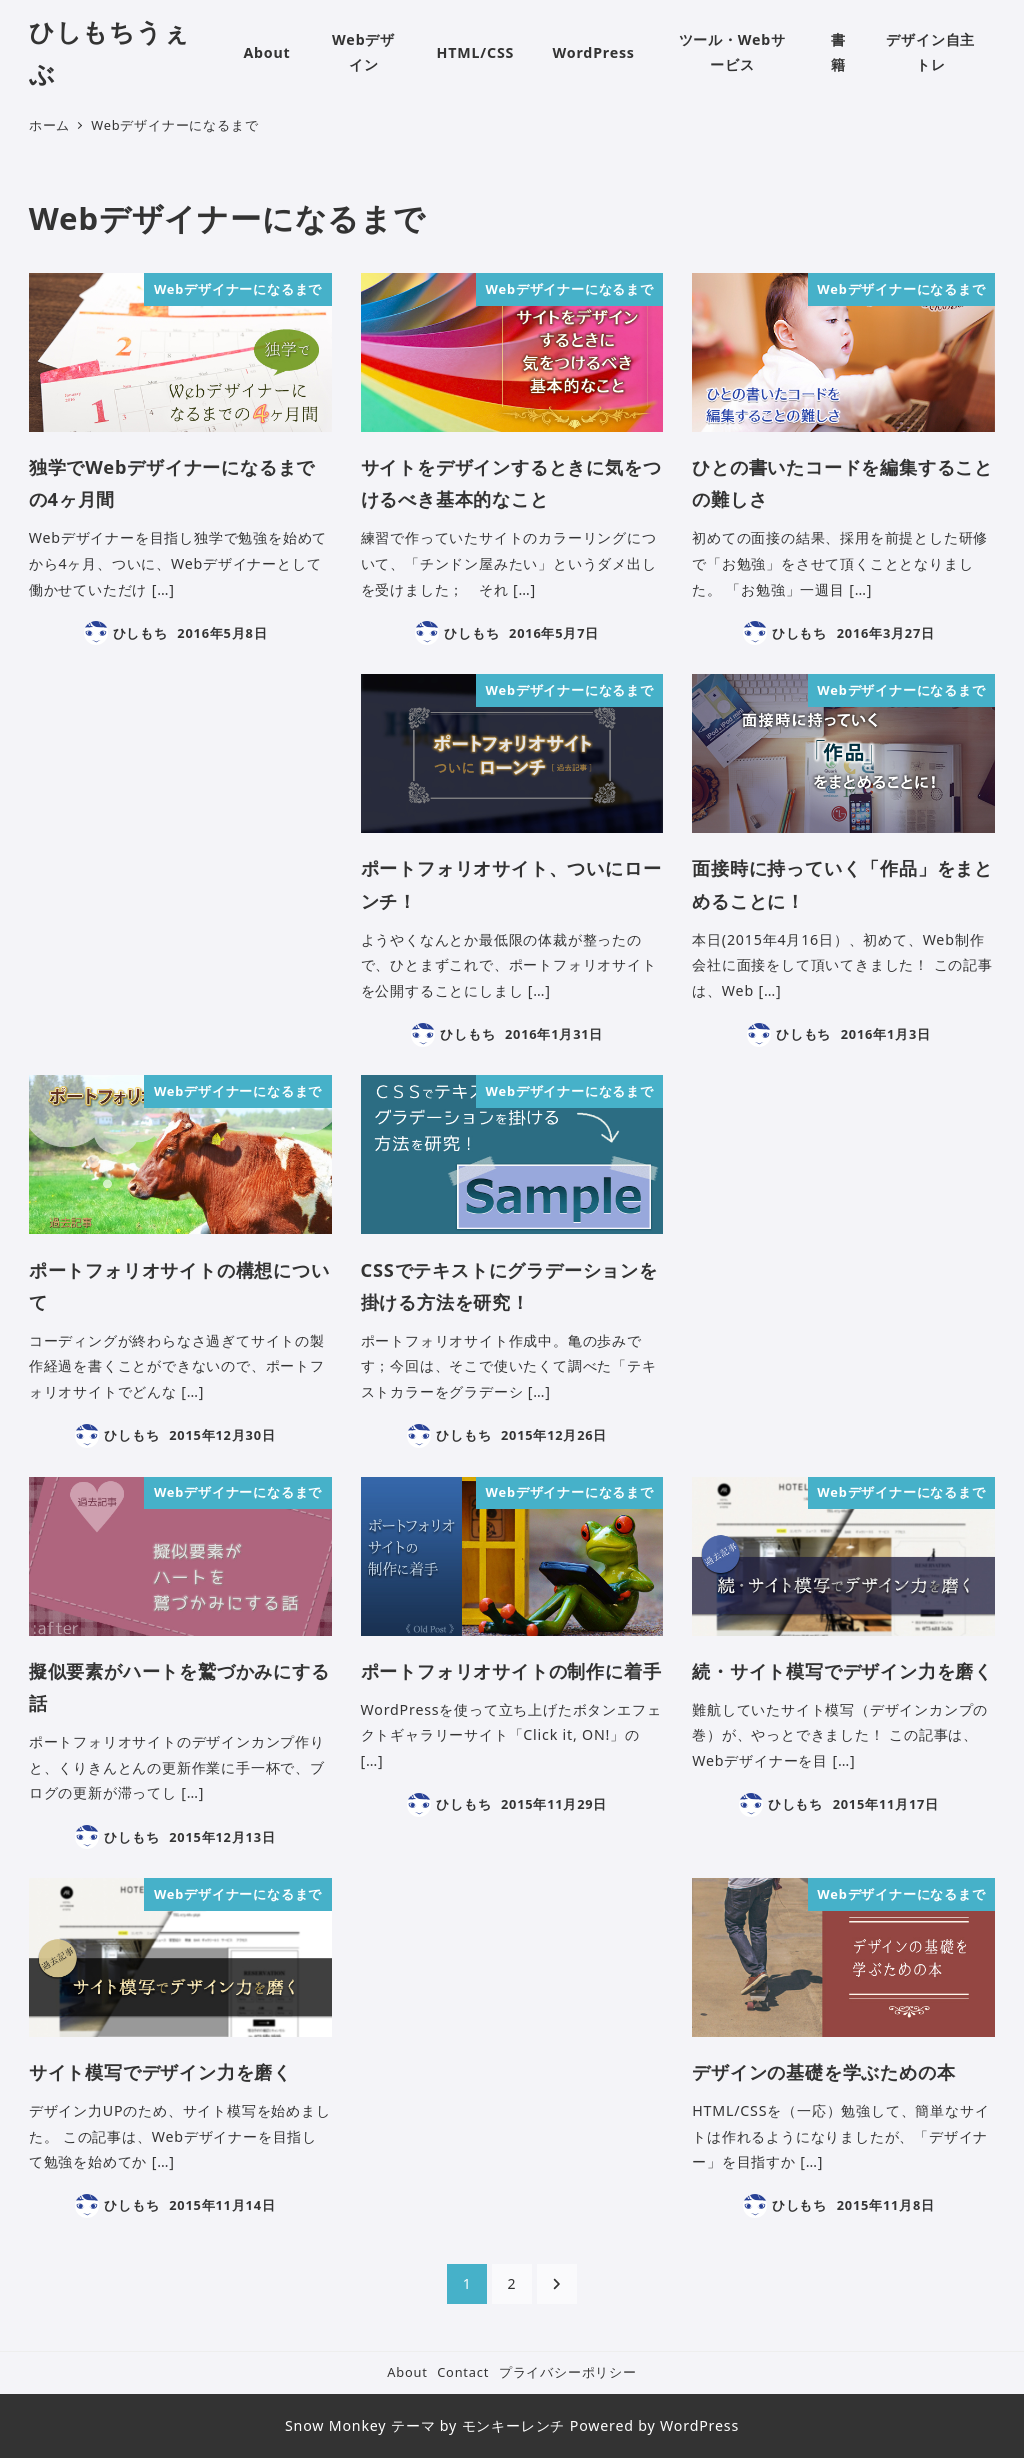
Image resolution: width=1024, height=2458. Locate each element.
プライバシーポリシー (568, 2372)
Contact (463, 2372)
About (407, 2372)
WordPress (699, 2425)
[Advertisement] (180, 830)
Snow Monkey (335, 2425)
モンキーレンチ (514, 2425)
